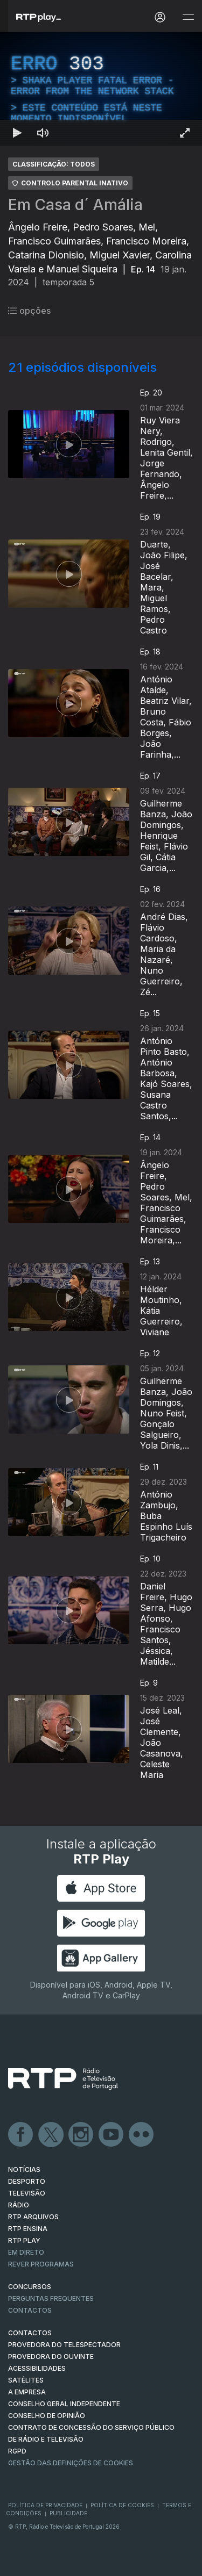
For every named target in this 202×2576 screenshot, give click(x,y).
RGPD (17, 2451)
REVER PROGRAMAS (41, 2264)
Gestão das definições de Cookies (70, 2463)
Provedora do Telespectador (64, 2345)
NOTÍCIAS (24, 2169)
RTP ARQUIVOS (33, 2217)
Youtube (111, 2135)
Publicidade (68, 2513)
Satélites (26, 2380)
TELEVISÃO (26, 2193)
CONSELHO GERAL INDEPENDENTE (64, 2404)
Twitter (51, 2135)
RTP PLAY (24, 2240)
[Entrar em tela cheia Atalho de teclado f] (185, 133)
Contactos (30, 2310)
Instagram (81, 2135)
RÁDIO (18, 2205)
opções (29, 310)
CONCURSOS (29, 2287)
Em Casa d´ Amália (75, 205)
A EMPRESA (27, 2392)
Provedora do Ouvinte (51, 2356)
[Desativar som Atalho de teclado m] (43, 133)
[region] (101, 89)
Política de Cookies (122, 2505)
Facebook (21, 2135)
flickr (142, 2135)
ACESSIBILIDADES (37, 2368)
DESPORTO (26, 2181)
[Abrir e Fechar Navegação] (188, 17)
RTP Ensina (27, 2229)
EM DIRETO (26, 2252)
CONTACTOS (30, 2333)
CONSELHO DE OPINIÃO (46, 2416)
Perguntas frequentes (51, 2298)
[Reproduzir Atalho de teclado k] (17, 133)
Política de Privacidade (45, 2505)
